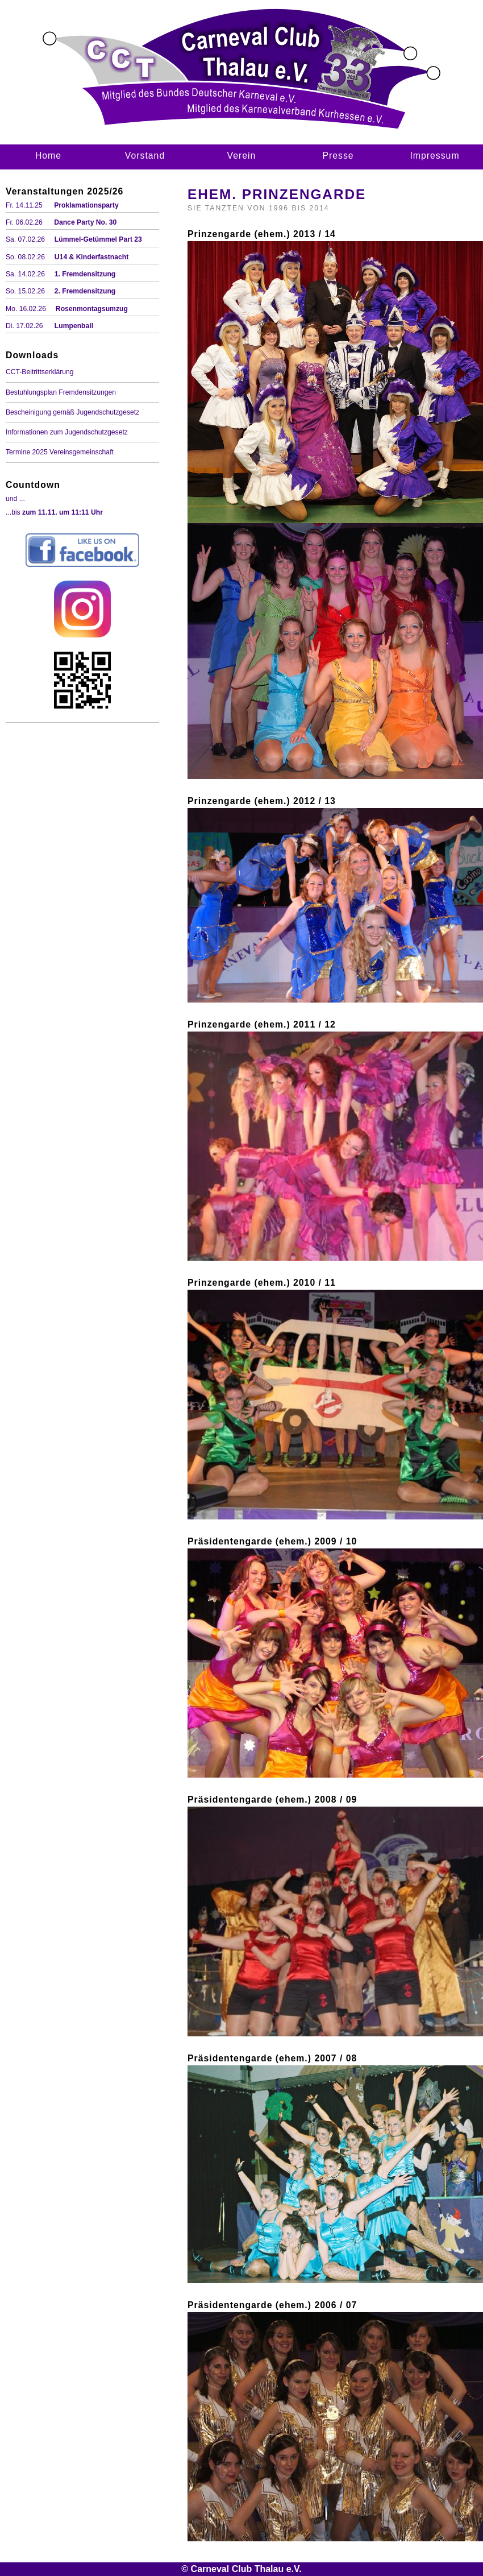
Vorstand (145, 155)
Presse (337, 155)
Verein (241, 155)
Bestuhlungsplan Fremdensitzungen (61, 392)
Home (48, 155)
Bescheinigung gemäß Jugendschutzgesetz (72, 412)
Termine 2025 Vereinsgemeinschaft (60, 452)
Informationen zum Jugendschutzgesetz (67, 432)
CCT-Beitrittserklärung (40, 372)
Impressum (434, 155)
